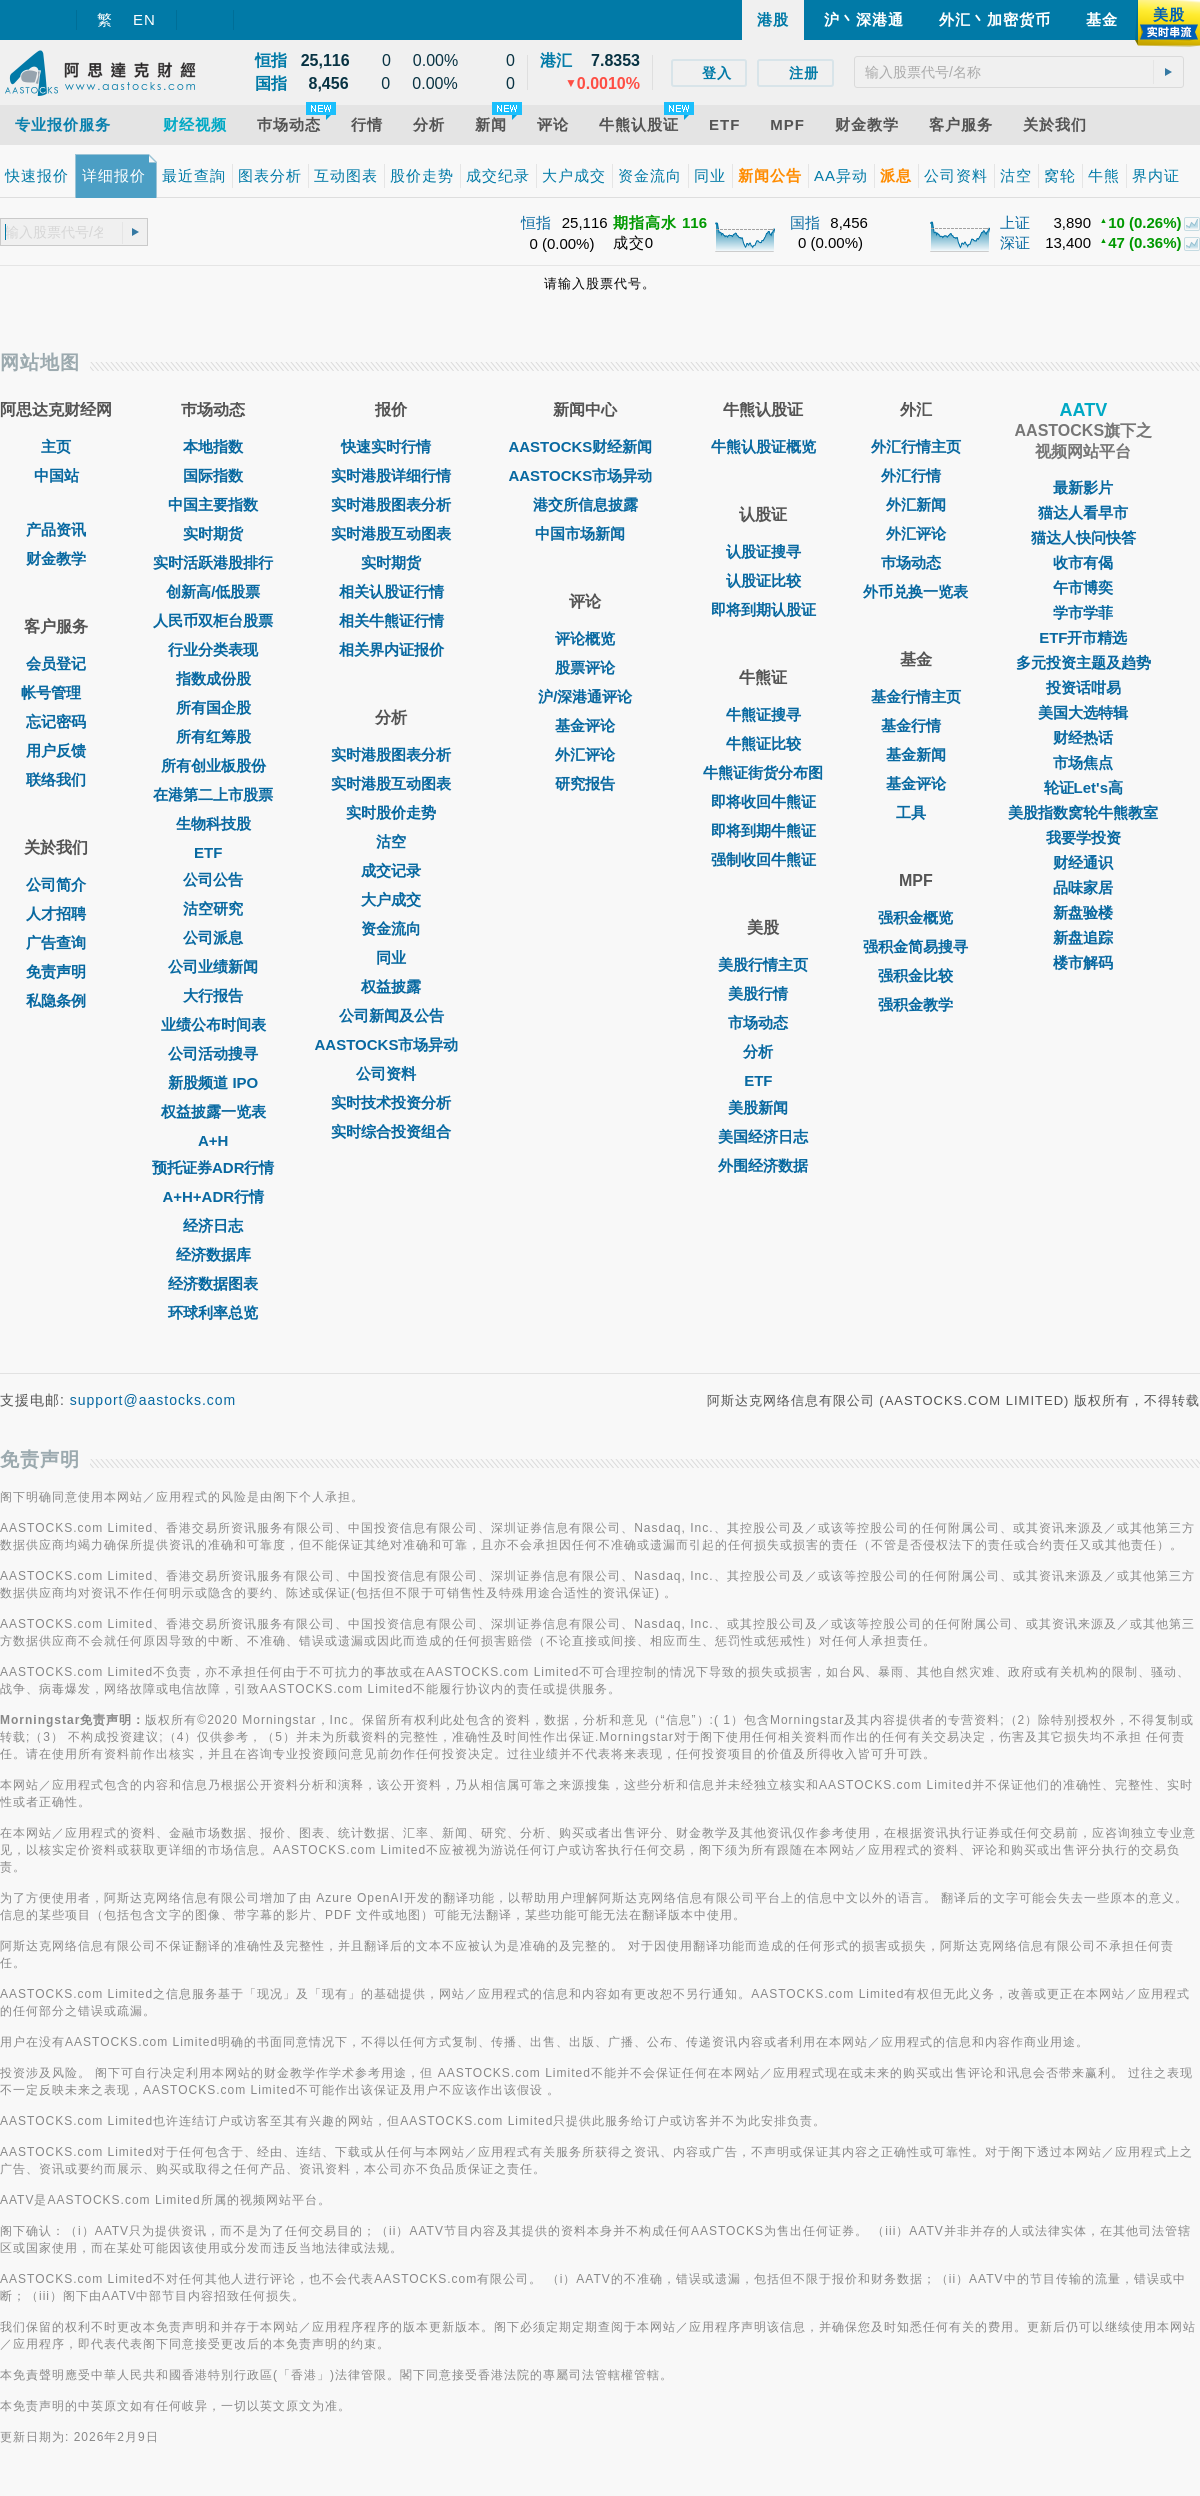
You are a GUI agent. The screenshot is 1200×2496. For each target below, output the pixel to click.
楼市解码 (1083, 962)
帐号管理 (56, 692)
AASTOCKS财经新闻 (585, 446)
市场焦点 (1083, 762)
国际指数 (213, 475)
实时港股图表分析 (391, 504)
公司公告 (213, 879)
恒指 (536, 222)
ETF (213, 852)
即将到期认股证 (763, 609)
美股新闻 (763, 1107)
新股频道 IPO (213, 1082)
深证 (1015, 242)
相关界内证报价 (391, 649)
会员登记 (56, 663)
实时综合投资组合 (391, 1131)
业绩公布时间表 (213, 1024)
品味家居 (1083, 887)
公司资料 (391, 1073)
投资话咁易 (1083, 687)
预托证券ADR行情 (213, 1167)
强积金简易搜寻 (915, 946)
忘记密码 (56, 721)
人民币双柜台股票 (213, 620)
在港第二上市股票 (213, 794)
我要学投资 (1083, 837)
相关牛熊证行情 (391, 620)
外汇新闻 (916, 504)
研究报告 (585, 783)
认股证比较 (763, 580)
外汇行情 (916, 475)
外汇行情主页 (916, 446)
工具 (916, 812)
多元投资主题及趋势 (1083, 662)
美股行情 (763, 993)
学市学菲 (1083, 612)
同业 (391, 957)
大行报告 (213, 995)
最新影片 (1083, 487)
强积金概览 (915, 917)
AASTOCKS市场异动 (392, 1044)
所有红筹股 (213, 736)
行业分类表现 (213, 649)
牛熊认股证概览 (763, 446)
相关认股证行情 (391, 591)
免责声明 (56, 971)
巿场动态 (916, 562)
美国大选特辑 (1083, 712)
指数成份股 (213, 678)
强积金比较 (915, 975)
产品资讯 (56, 529)
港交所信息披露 (585, 504)
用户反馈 (56, 750)
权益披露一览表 (213, 1111)
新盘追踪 (1083, 937)
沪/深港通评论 (585, 696)
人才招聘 (56, 913)
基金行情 (916, 725)
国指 (805, 222)
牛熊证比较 (763, 743)
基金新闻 (916, 754)
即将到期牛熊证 (763, 830)
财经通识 (1083, 862)
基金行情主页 (916, 696)
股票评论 (585, 667)
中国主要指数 (213, 504)
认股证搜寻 (763, 551)
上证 (1015, 222)
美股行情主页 (763, 964)
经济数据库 (213, 1254)
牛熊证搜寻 (763, 714)
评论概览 (585, 638)
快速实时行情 (391, 446)
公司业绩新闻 (213, 966)
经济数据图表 (213, 1283)
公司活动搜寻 (213, 1053)
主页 (56, 446)
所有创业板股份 (213, 765)
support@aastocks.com (153, 1400)
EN (144, 19)
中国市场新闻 (585, 533)
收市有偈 (1083, 562)
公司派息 (213, 937)
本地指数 (213, 446)
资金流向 (391, 928)
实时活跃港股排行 (213, 562)
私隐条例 (56, 1000)
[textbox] (1019, 72)
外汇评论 (585, 754)
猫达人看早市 (1083, 512)
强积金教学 (915, 1004)
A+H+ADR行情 (213, 1196)
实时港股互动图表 (391, 533)
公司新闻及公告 (391, 1015)
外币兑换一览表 (915, 591)
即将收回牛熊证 (763, 801)
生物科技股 (213, 823)
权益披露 (391, 986)
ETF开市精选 (1083, 637)
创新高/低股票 (213, 591)
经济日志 (213, 1225)
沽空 (391, 841)
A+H (213, 1140)
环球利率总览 (213, 1312)
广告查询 (56, 942)
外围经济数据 (763, 1165)
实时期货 (213, 533)
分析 (763, 1051)
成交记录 (391, 870)
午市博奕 (1083, 587)
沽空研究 (213, 908)
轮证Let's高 (1083, 787)
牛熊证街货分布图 (763, 772)
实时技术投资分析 (391, 1102)
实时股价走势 (391, 812)
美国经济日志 (763, 1136)
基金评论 (585, 725)
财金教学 (56, 558)
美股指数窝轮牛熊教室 (1083, 812)
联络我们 (56, 779)
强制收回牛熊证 (763, 859)
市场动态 (763, 1022)
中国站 (56, 475)
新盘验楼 (1083, 912)
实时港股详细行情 (391, 475)
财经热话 (1083, 737)
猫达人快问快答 (1083, 537)
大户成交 (391, 899)
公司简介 (56, 884)
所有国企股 (213, 707)
